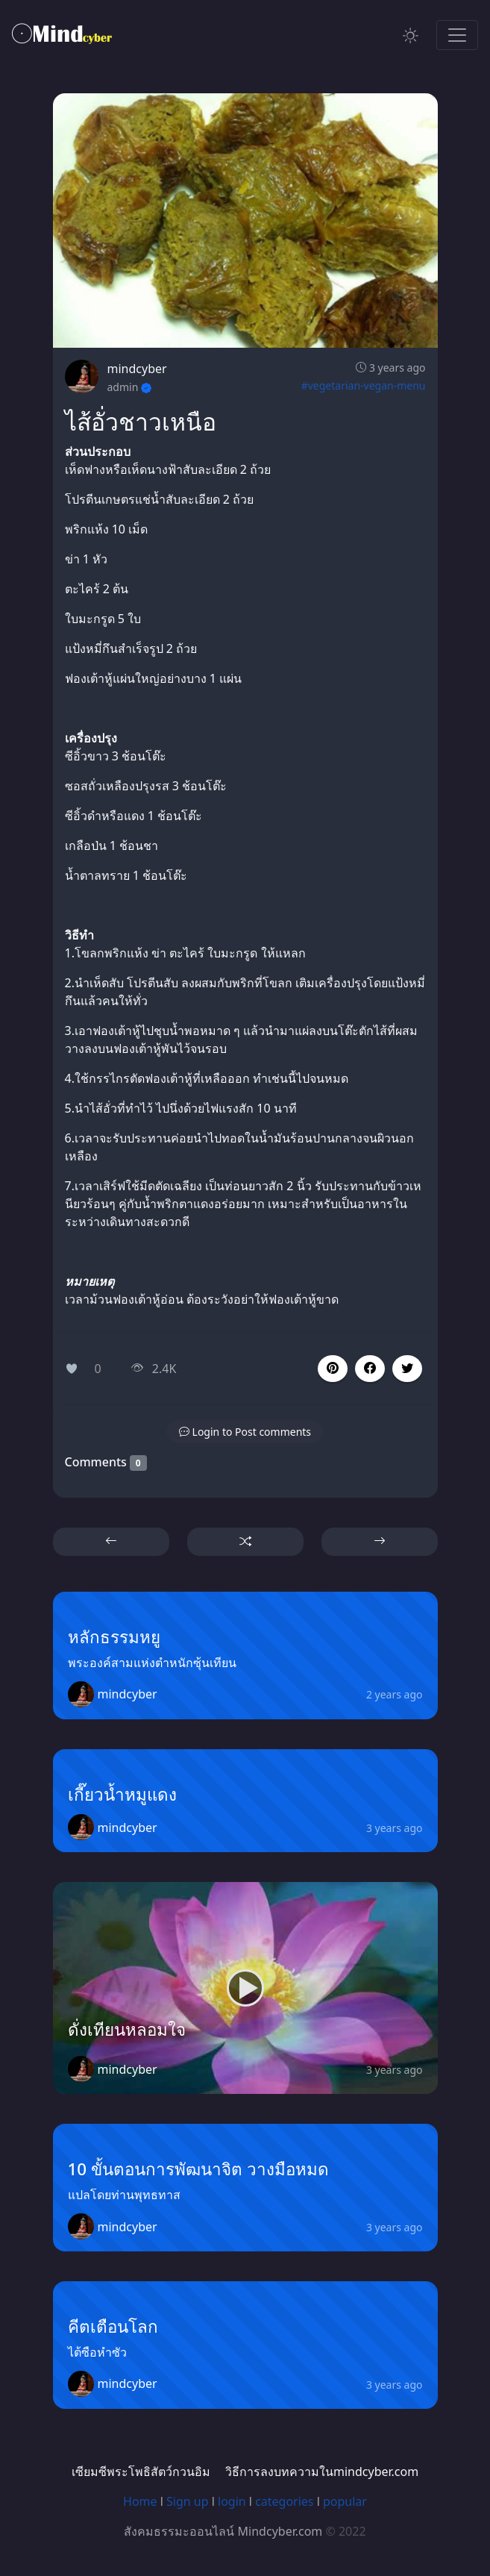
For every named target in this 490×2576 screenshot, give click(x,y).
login (232, 2501)
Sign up (187, 2501)
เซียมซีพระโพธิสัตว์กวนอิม (141, 2471)
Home (140, 2501)
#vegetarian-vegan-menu (363, 385)
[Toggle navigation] (457, 35)
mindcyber (137, 368)
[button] (370, 1368)
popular (345, 2501)
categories (284, 2501)
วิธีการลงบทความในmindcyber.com (321, 2471)
